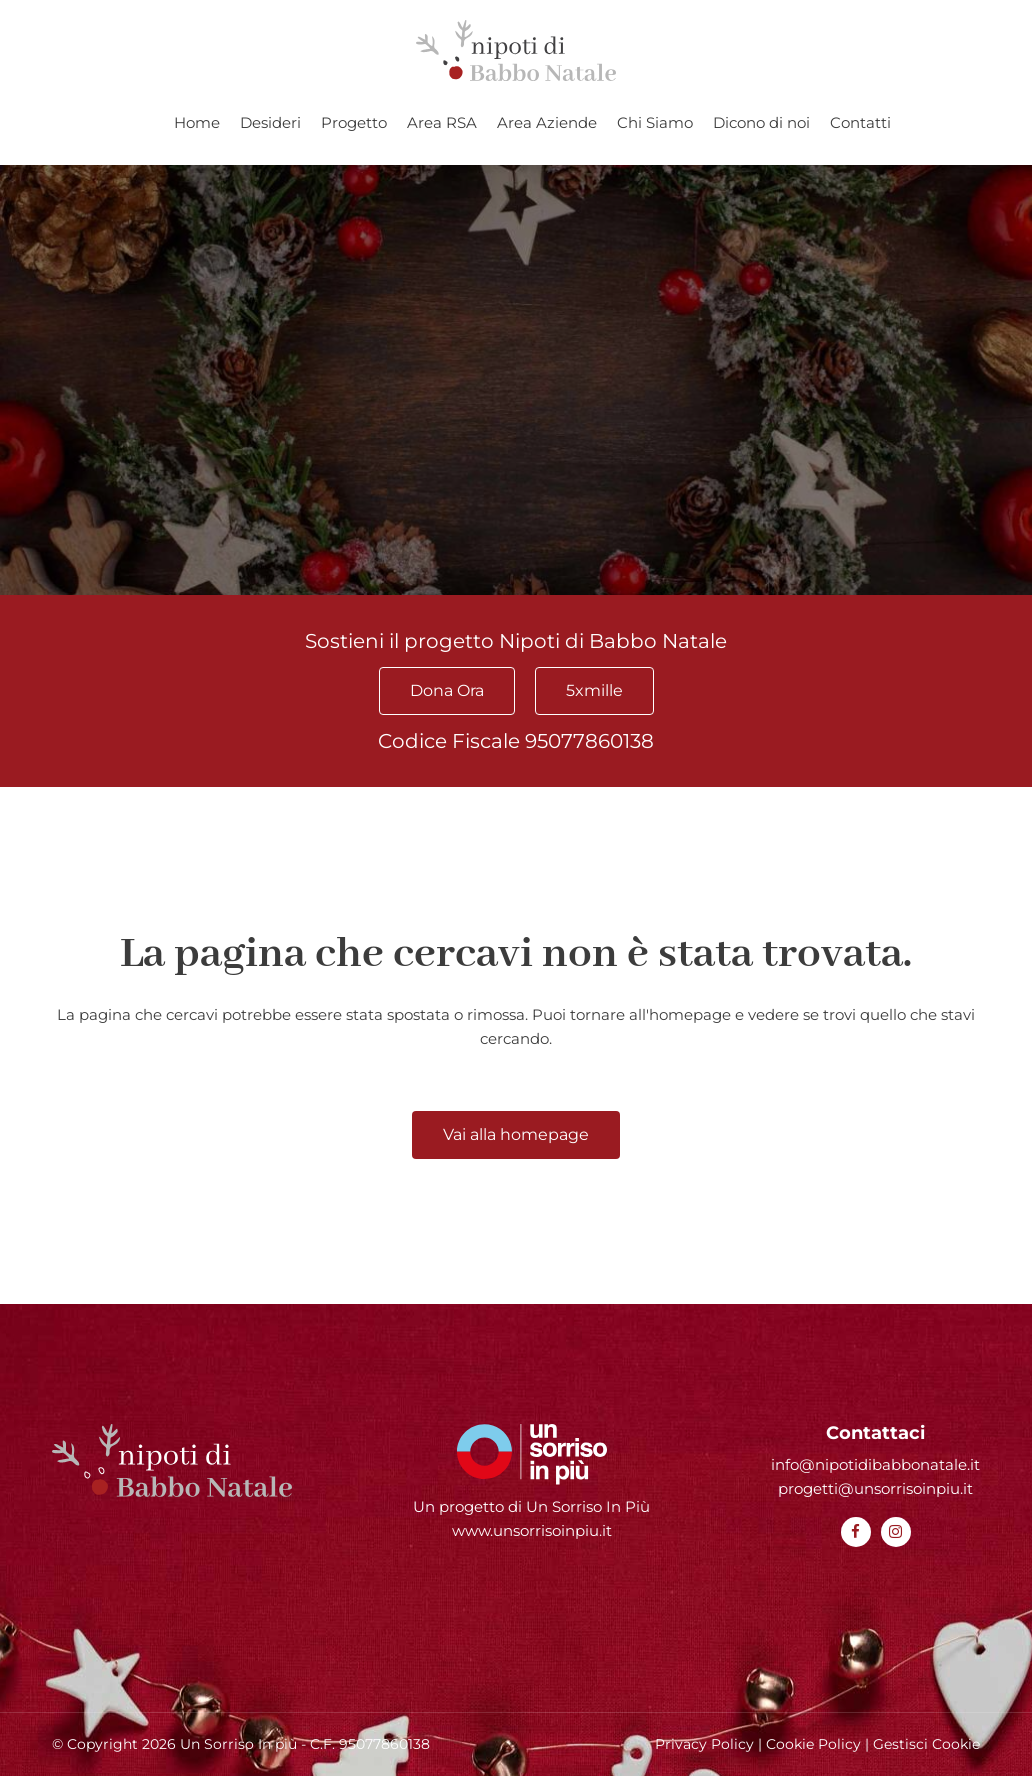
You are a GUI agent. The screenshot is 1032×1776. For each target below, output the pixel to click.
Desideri (270, 122)
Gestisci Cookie (926, 1744)
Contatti (860, 122)
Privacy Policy (704, 1744)
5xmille (594, 690)
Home (197, 122)
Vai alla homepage (516, 1134)
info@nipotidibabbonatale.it (875, 1464)
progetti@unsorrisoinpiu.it (875, 1488)
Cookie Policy (813, 1744)
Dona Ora (447, 690)
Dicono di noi (761, 122)
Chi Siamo (655, 122)
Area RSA (442, 122)
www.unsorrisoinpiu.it (532, 1530)
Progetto (354, 122)
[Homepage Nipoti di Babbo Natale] (516, 50)
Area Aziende (547, 122)
